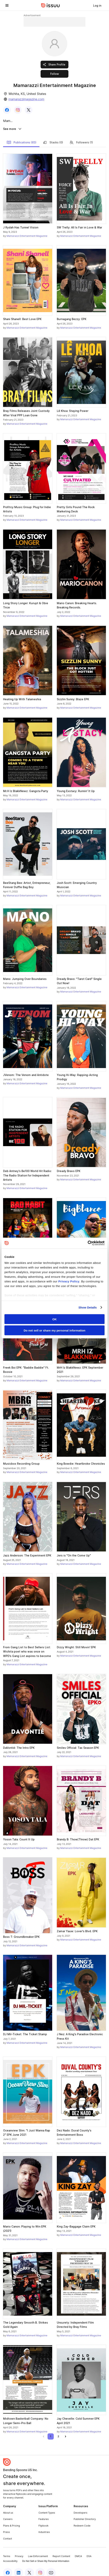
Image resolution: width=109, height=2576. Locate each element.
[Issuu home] (50, 5)
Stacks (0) (53, 138)
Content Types (46, 2508)
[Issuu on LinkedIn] (18, 2568)
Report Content (61, 2551)
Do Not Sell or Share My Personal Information (45, 2557)
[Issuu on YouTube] (51, 2568)
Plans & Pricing (11, 2521)
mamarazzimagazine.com (26, 99)
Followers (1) (81, 138)
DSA (89, 2551)
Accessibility (10, 2556)
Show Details (87, 1307)
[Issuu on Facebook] (7, 2568)
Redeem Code (82, 2521)
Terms (6, 2551)
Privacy (19, 2551)
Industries (44, 2527)
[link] (97, 5)
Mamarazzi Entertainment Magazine (27, 231)
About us (8, 2508)
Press (6, 2527)
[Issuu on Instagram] (40, 2568)
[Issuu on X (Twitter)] (29, 2568)
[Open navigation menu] (7, 5)
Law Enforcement (38, 2551)
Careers (8, 2514)
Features (43, 2514)
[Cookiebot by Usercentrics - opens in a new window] (88, 1243)
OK (54, 1319)
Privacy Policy (68, 1281)
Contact (7, 2534)
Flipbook (43, 2521)
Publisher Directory (85, 2514)
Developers (80, 2508)
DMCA (78, 2551)
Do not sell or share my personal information (54, 1330)
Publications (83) (21, 138)
